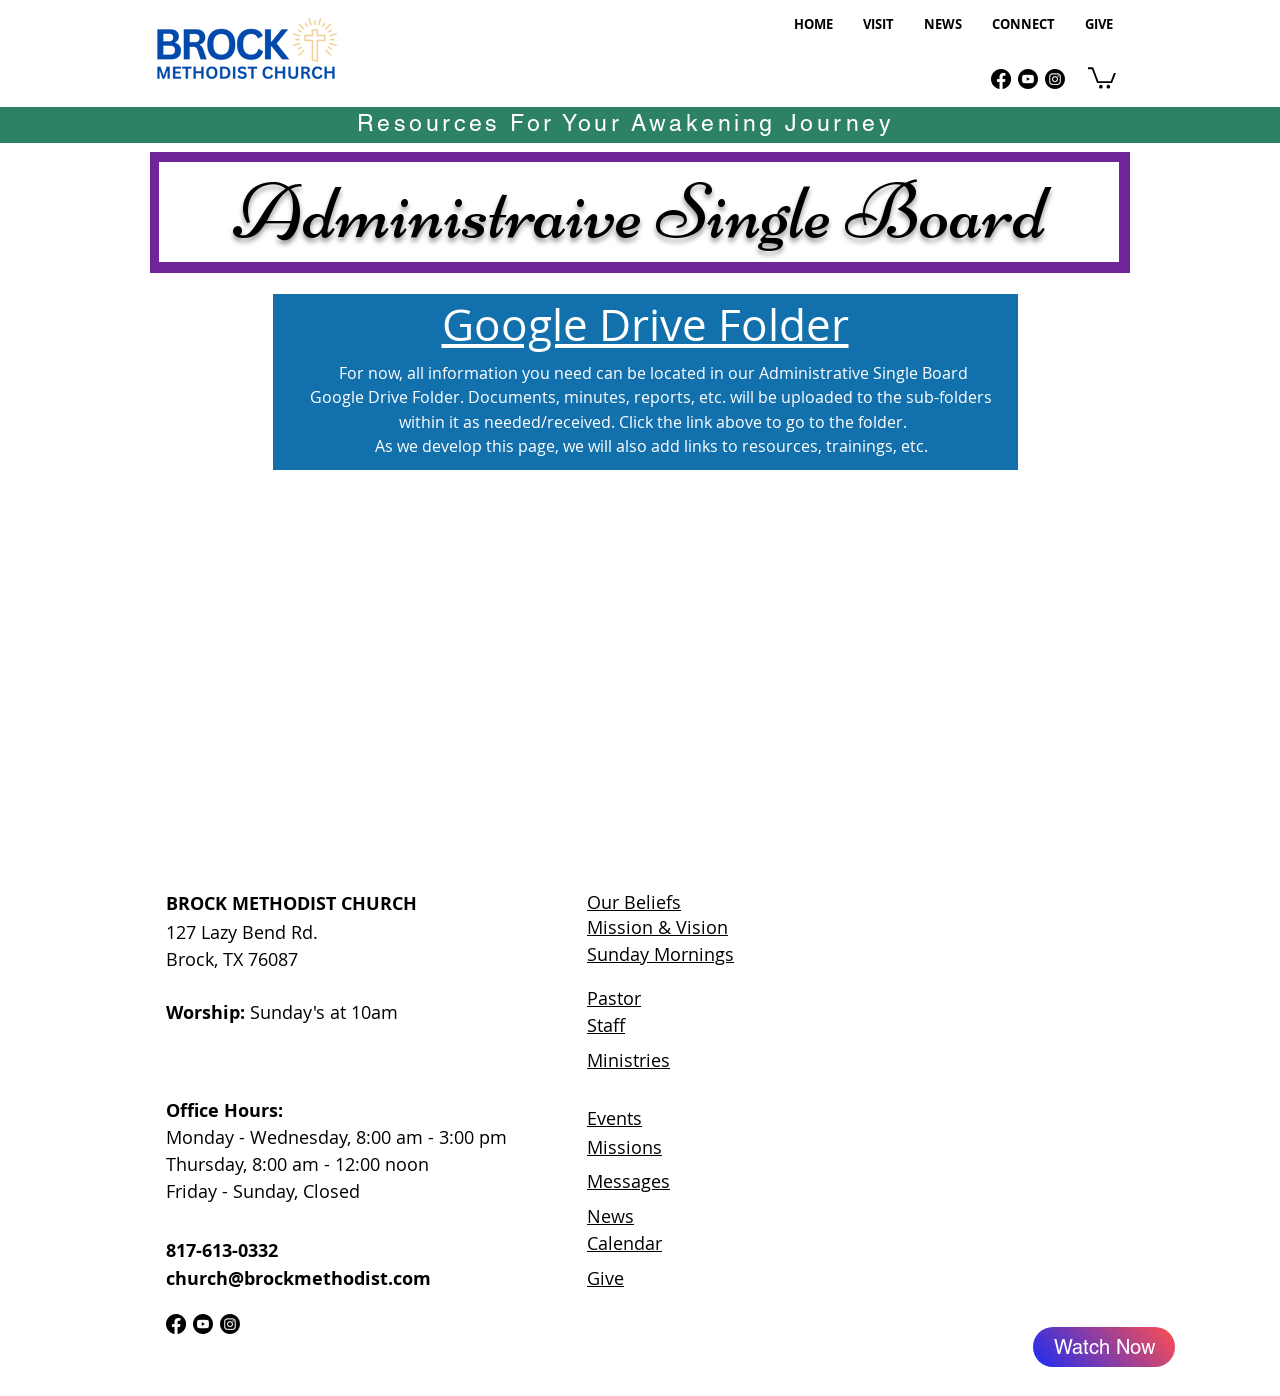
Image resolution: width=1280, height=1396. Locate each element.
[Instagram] (1055, 79)
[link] (1102, 77)
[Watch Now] (1104, 1347)
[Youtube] (1028, 79)
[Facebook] (1001, 79)
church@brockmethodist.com (298, 1278)
